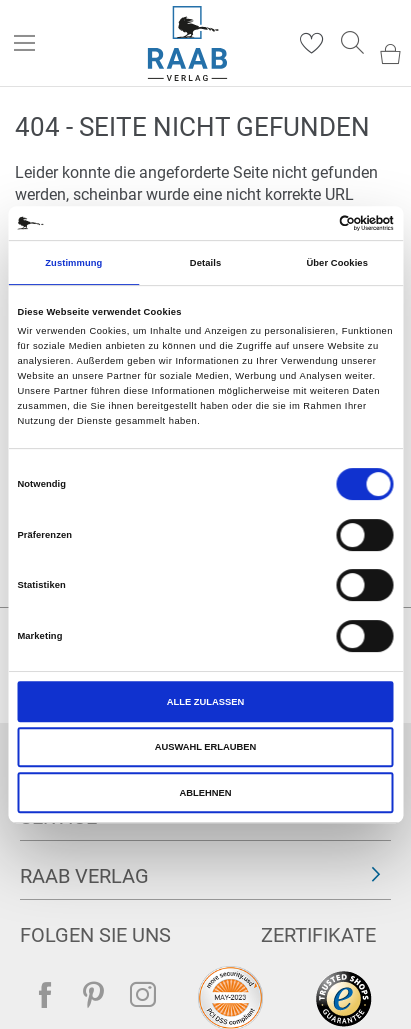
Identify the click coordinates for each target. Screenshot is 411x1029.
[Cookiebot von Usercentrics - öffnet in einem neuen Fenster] (306, 223)
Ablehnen (206, 793)
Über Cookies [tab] (337, 263)
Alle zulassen (205, 702)
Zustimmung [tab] (73, 263)
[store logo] (187, 43)
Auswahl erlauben (206, 747)
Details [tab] (205, 263)
